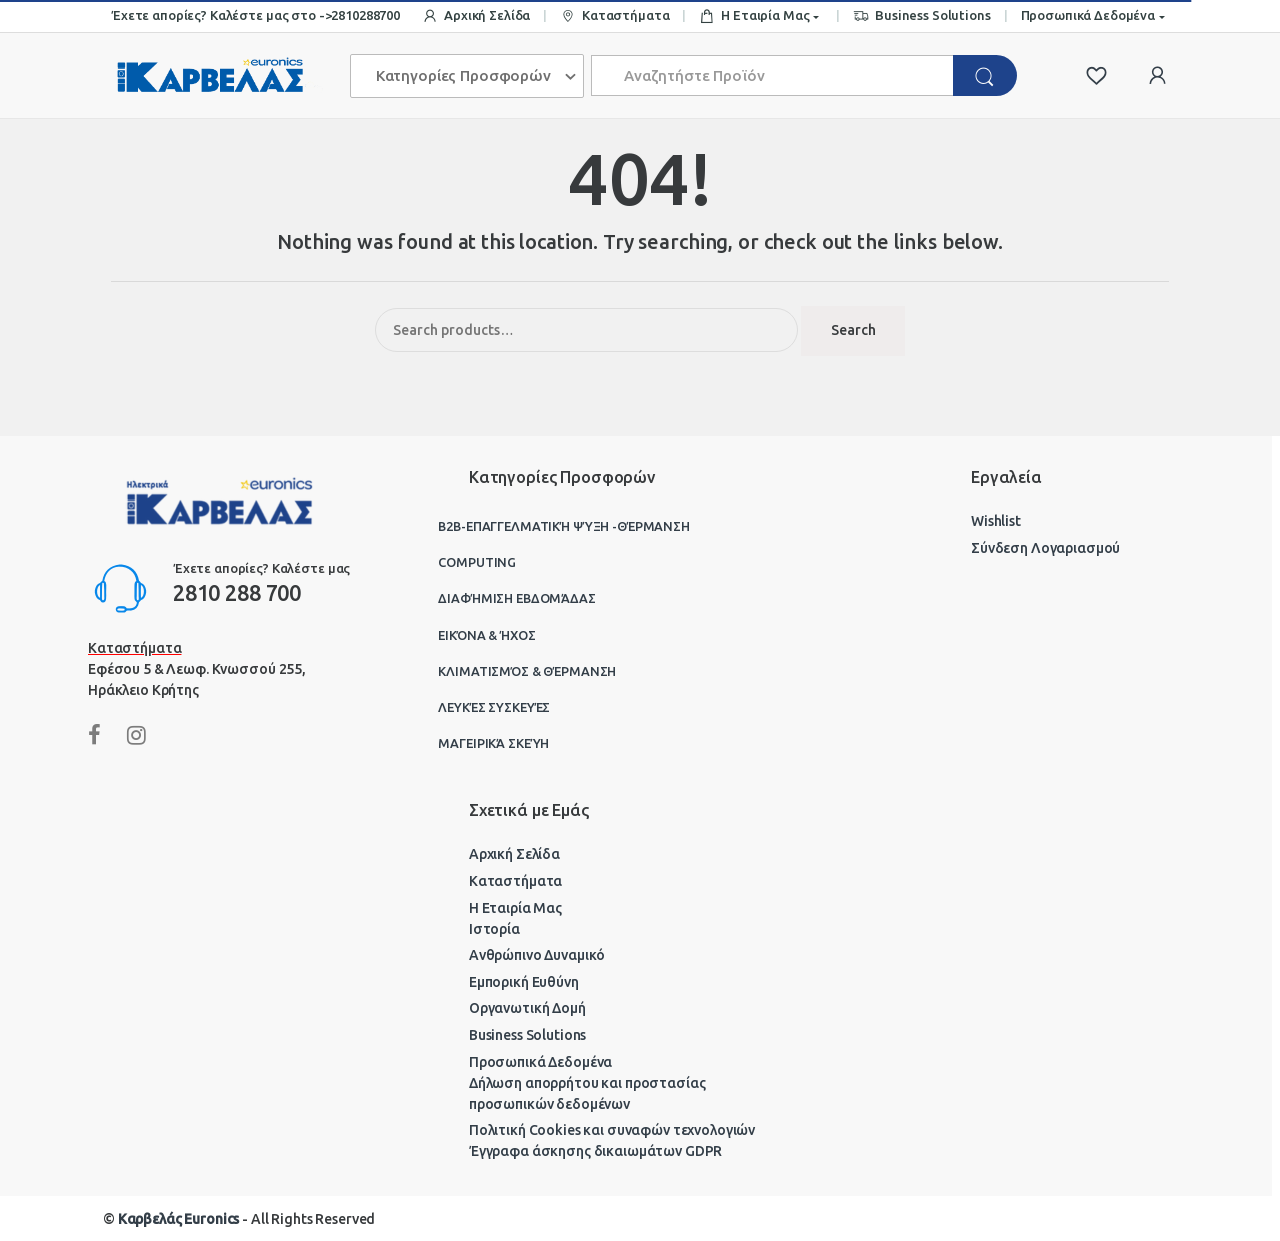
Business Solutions (921, 16)
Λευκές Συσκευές (494, 707)
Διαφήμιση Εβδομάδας (516, 598)
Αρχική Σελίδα (476, 16)
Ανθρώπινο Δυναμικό (537, 955)
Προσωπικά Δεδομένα (1088, 15)
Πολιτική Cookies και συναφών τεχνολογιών (612, 1130)
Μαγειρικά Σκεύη (493, 743)
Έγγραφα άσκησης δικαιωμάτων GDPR (596, 1151)
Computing (477, 562)
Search (853, 330)
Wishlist (996, 521)
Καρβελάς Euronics (179, 1219)
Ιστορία (494, 929)
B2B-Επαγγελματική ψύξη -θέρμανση (564, 526)
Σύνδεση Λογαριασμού (1045, 548)
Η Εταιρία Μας (754, 16)
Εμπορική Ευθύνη (524, 982)
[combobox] (773, 75)
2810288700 (365, 15)
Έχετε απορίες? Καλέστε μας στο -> (221, 15)
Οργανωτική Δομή (527, 1008)
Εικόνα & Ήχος (486, 635)
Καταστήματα (614, 16)
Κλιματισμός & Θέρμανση (527, 671)
